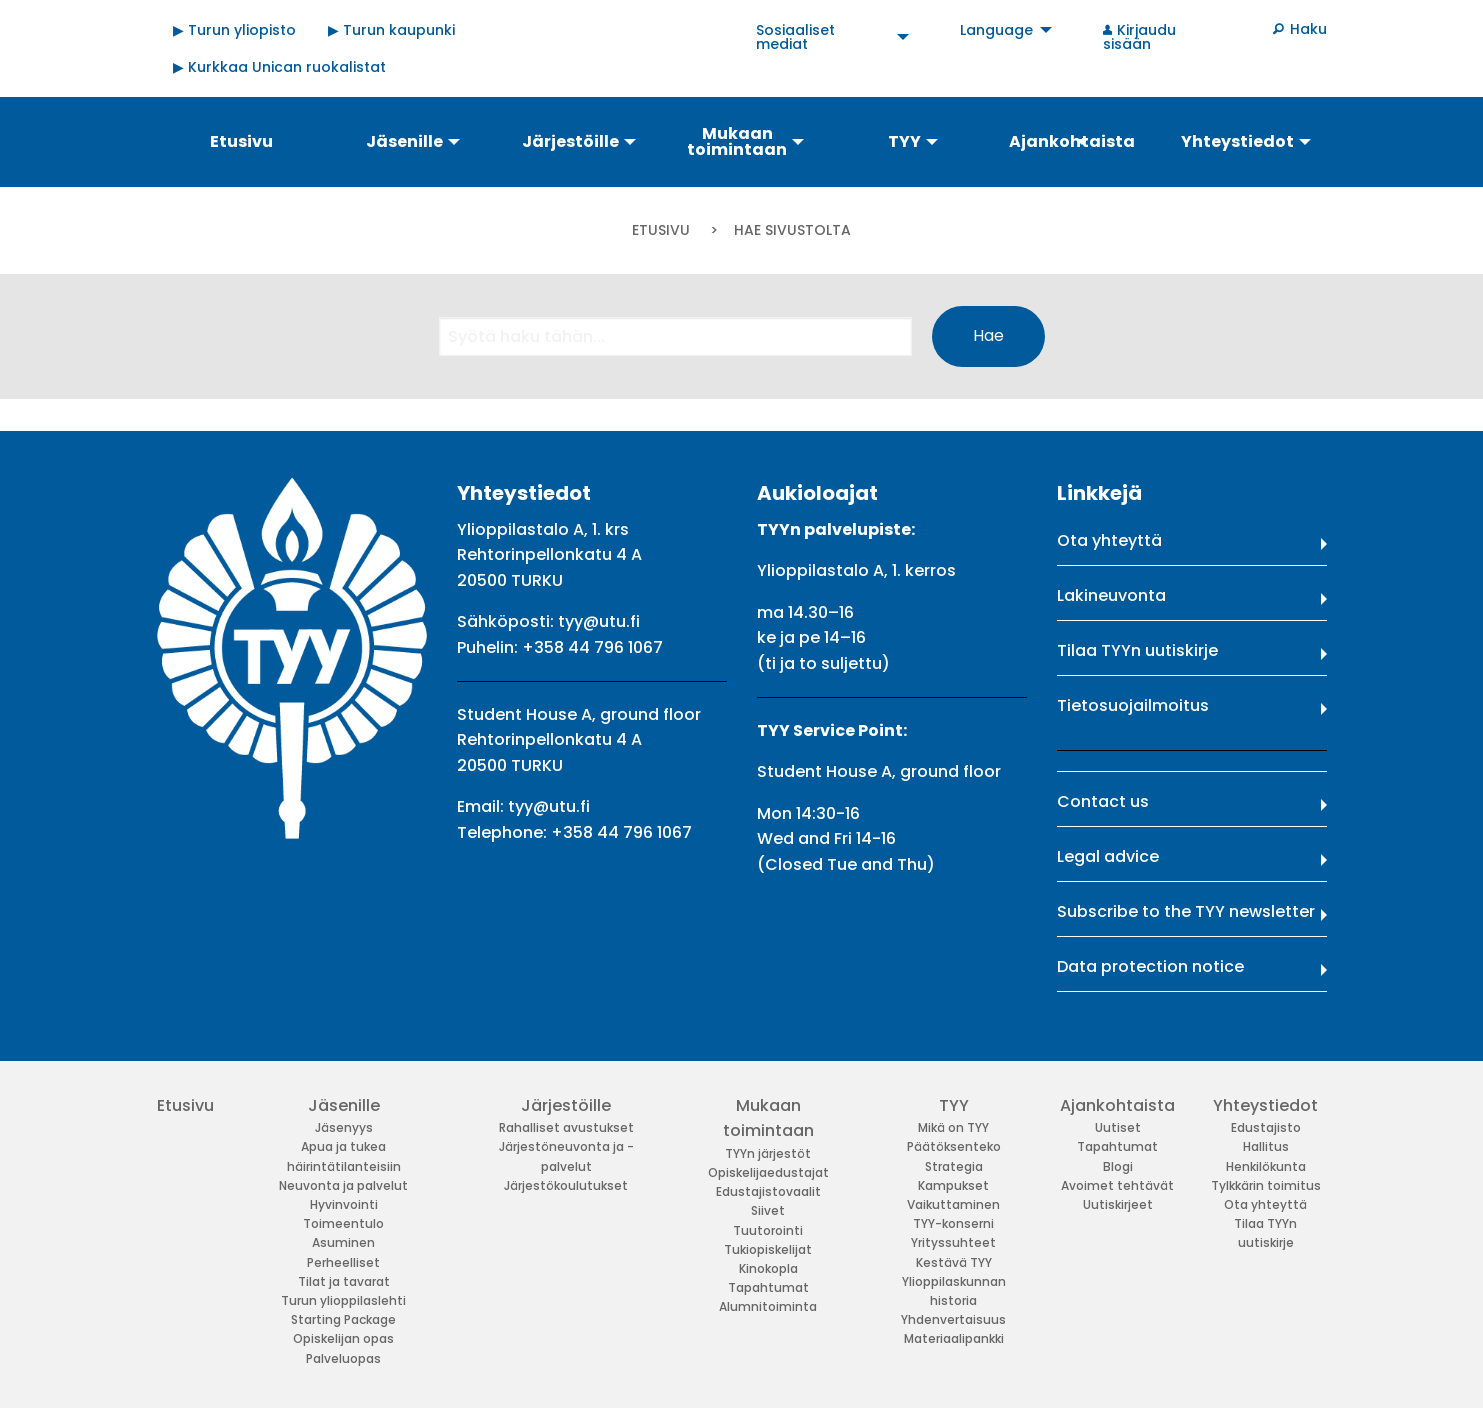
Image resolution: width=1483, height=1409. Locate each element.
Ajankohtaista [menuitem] (1072, 141)
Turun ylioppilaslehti (343, 1300)
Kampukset (953, 1185)
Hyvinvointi (344, 1204)
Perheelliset (343, 1262)
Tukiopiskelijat (768, 1249)
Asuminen (343, 1242)
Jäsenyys (344, 1127)
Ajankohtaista (1117, 1105)
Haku (1308, 29)
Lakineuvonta (1111, 595)
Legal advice (1108, 856)
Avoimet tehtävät (1117, 1185)
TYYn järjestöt (768, 1153)
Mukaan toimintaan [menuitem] (737, 141)
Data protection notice (1150, 966)
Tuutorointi (768, 1230)
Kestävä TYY (954, 1262)
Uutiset (1118, 1127)
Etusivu (661, 230)
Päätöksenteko (954, 1146)
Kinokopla (768, 1268)
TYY (954, 1105)
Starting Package (343, 1319)
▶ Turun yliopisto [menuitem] (234, 30)
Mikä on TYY (953, 1127)
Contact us (1103, 801)
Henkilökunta (1266, 1166)
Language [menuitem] (996, 30)
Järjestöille (566, 1105)
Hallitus (1266, 1146)
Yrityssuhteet (953, 1242)
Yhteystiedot (1265, 1105)
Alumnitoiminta (768, 1306)
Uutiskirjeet (1118, 1204)
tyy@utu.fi (599, 621)
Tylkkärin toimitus (1266, 1185)
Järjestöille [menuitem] (570, 141)
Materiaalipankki (954, 1338)
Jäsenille (344, 1105)
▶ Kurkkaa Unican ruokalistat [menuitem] (279, 67)
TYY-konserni (953, 1223)
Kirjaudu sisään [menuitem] (1140, 37)
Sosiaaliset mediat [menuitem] (795, 37)
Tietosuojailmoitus (1133, 705)
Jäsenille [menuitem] (404, 141)
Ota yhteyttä (1109, 540)
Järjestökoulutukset (566, 1185)
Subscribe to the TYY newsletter (1186, 911)
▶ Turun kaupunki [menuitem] (391, 30)
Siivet (768, 1210)
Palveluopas (343, 1358)
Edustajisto (1266, 1127)
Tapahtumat (768, 1287)
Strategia (954, 1166)
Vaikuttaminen (953, 1204)
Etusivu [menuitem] (241, 141)
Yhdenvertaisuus (953, 1319)
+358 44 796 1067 (592, 647)
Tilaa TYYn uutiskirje (1137, 650)
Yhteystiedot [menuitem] (1237, 141)
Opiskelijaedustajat (768, 1172)
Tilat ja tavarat (344, 1281)
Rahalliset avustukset (566, 1127)
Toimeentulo (343, 1223)
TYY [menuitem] (904, 141)
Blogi (1118, 1166)
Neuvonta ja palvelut (343, 1185)
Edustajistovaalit (768, 1191)
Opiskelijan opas (343, 1338)
